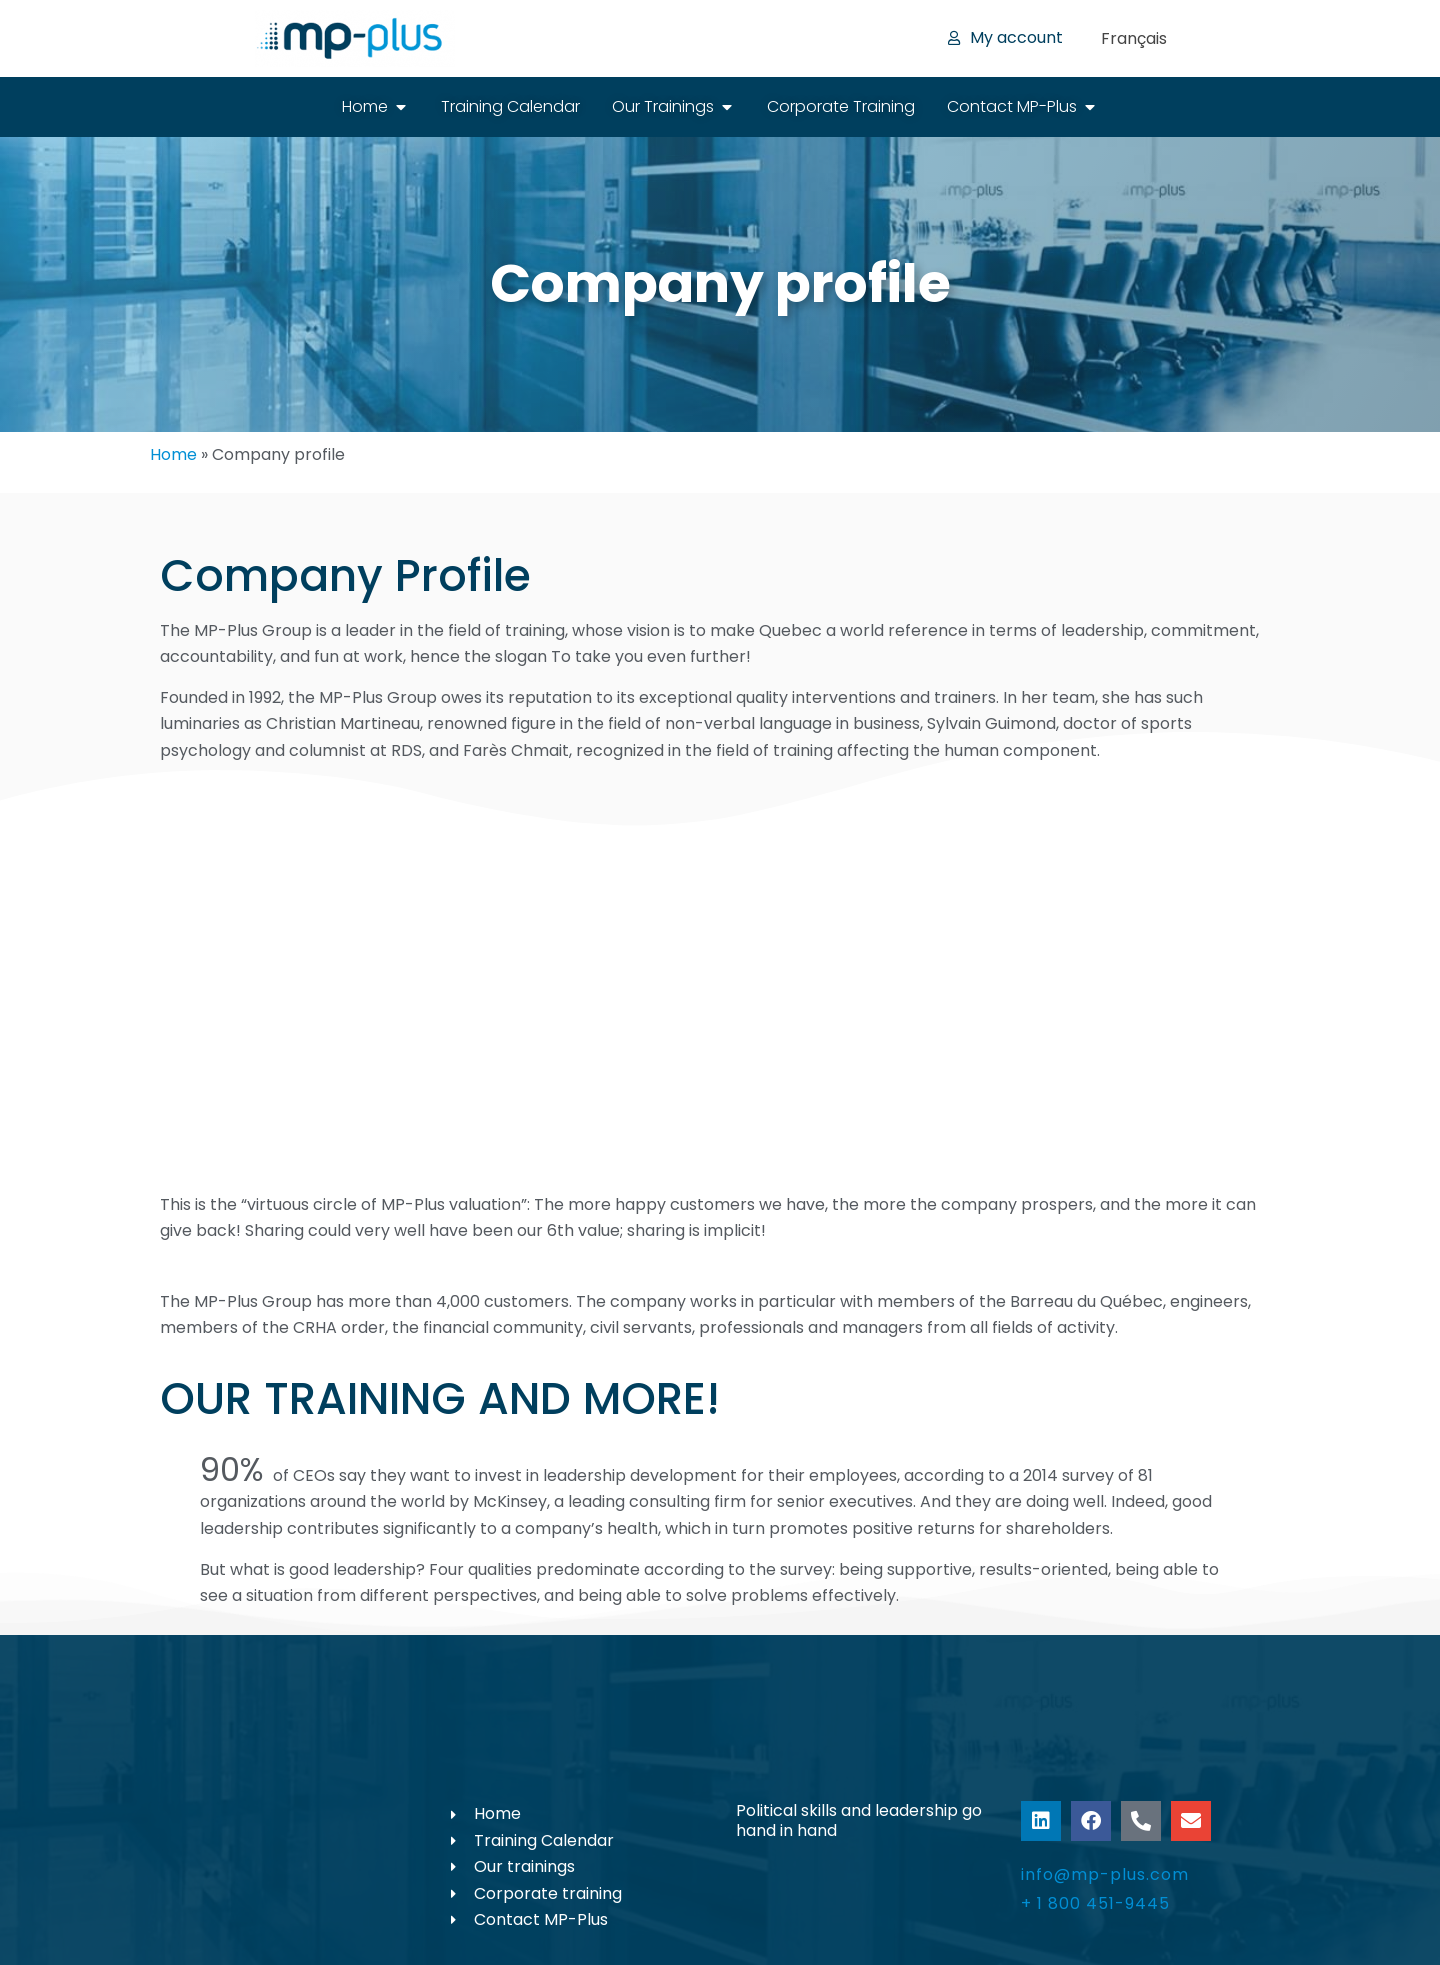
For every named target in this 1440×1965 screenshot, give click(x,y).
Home (173, 454)
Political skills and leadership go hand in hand (859, 1820)
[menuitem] (1134, 39)
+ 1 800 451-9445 (1095, 1903)
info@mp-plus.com (1105, 1874)
